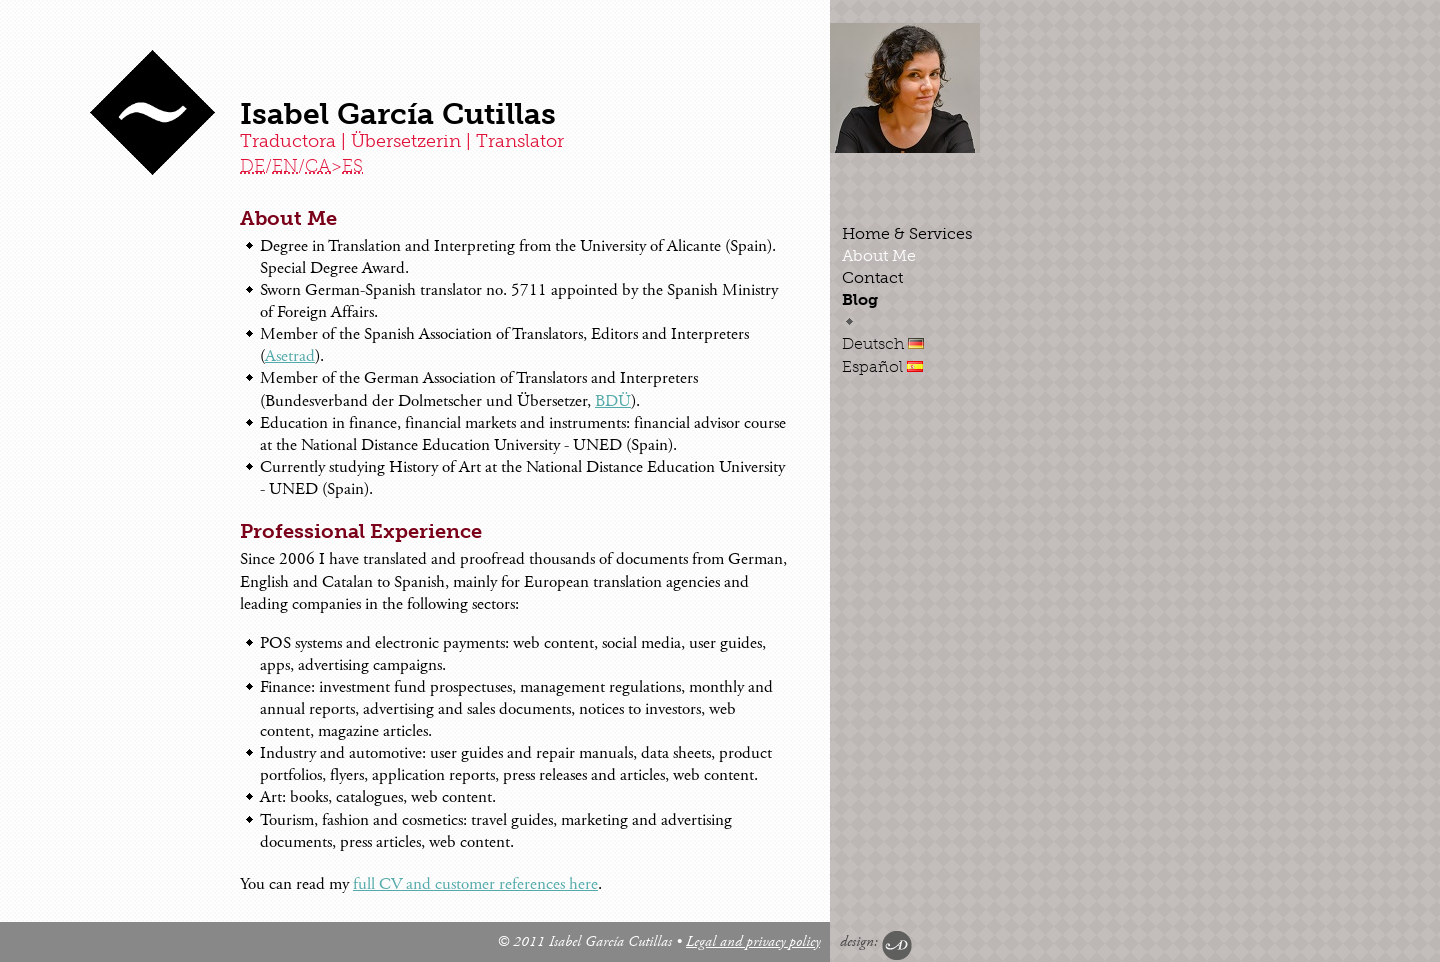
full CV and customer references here (475, 884)
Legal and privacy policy (753, 941)
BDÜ (613, 401)
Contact (872, 277)
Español (882, 366)
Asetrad (290, 356)
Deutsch (883, 343)
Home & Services (907, 233)
